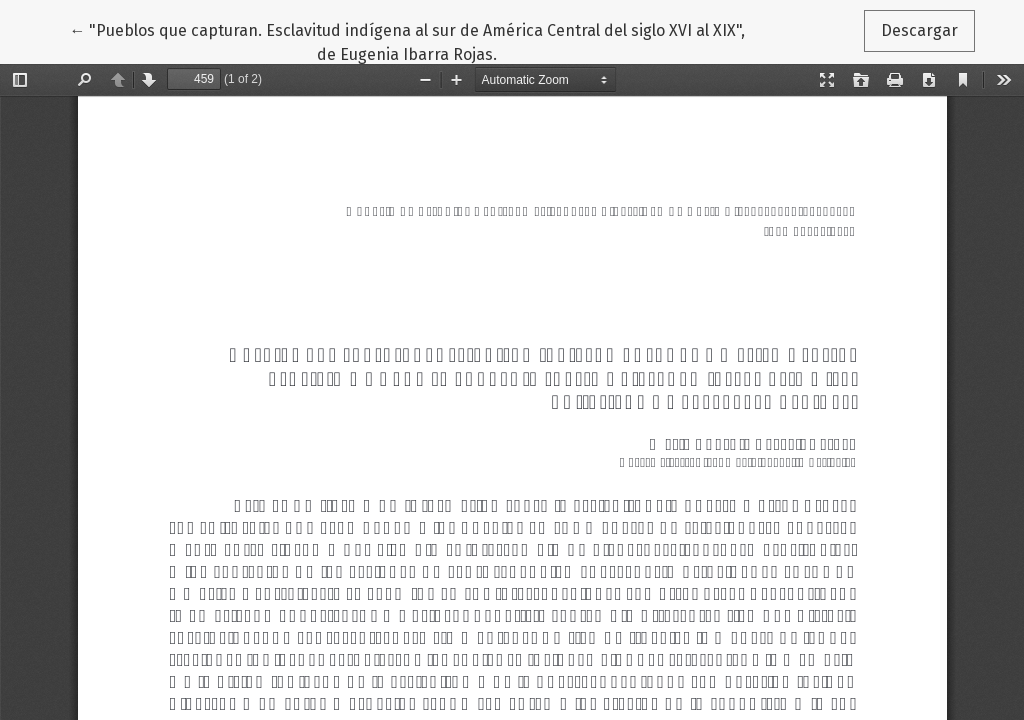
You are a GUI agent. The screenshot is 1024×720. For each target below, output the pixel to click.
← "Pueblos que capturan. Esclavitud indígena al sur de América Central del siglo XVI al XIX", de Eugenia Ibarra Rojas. (407, 41)
